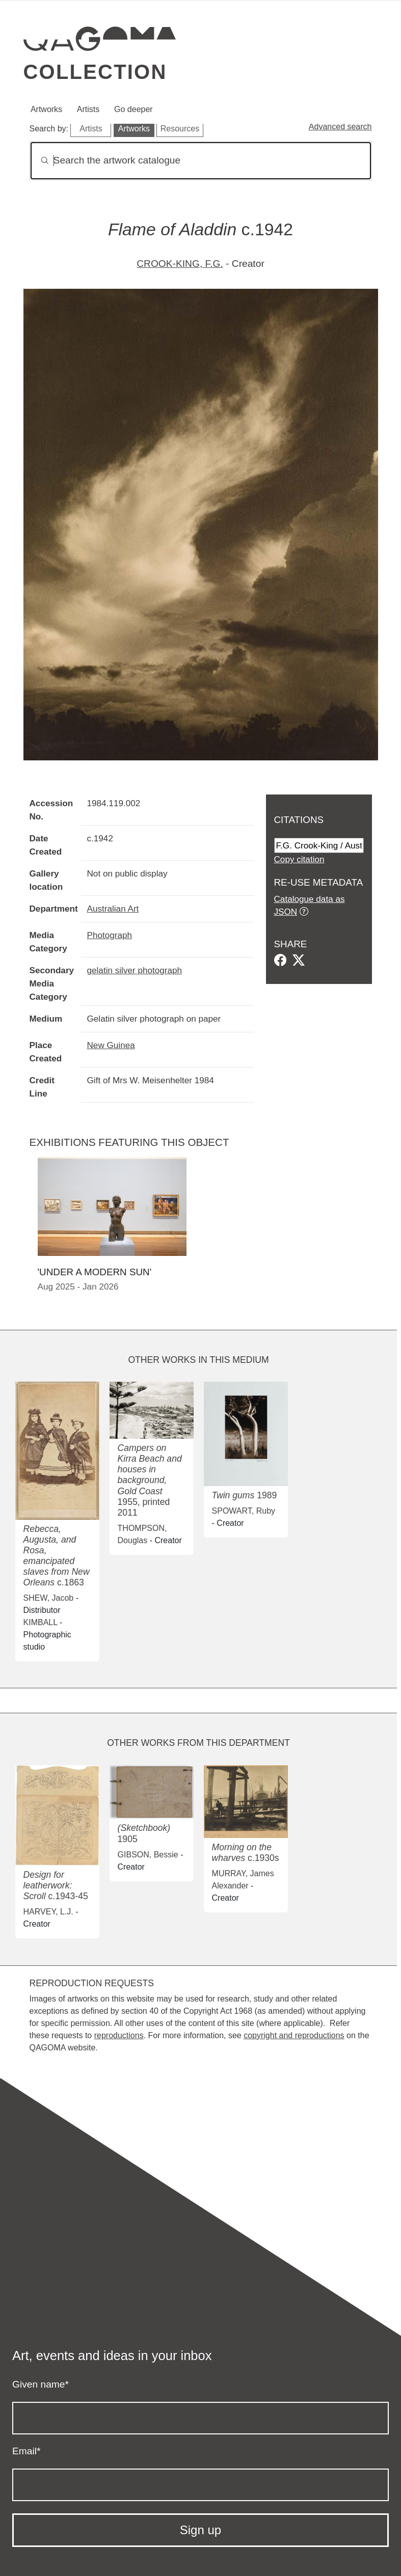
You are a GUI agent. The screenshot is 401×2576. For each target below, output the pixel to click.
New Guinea (111, 1045)
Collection (95, 72)
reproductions (119, 2035)
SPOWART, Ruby (243, 1510)
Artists (88, 109)
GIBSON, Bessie (148, 1854)
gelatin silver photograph (134, 970)
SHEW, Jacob (48, 1598)
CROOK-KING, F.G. (180, 263)
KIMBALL (40, 1622)
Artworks (46, 109)
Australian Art (113, 908)
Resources (180, 128)
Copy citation (299, 859)
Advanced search (340, 126)
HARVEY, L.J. (48, 1911)
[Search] (201, 160)
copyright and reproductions (294, 2035)
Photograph (109, 935)
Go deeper (133, 109)
